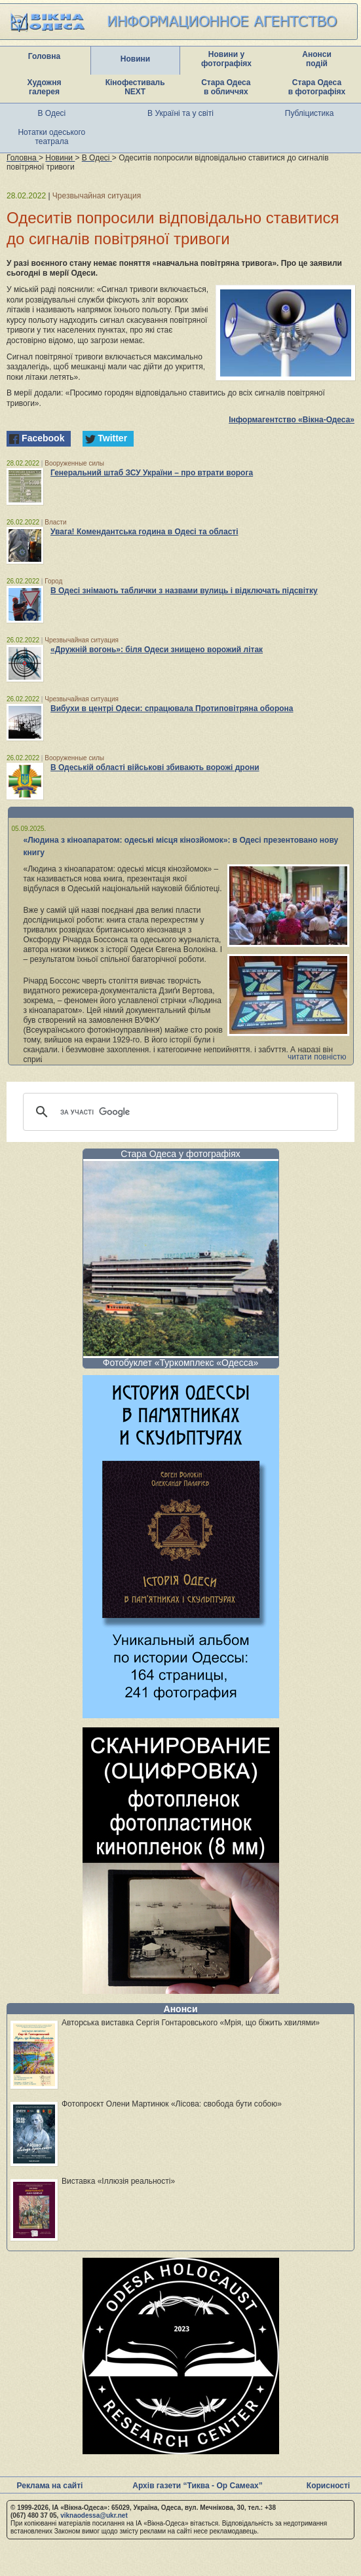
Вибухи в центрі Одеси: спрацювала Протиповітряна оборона (172, 708)
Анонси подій (317, 59)
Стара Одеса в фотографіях (317, 87)
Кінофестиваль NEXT (135, 87)
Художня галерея (45, 87)
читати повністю (317, 1056)
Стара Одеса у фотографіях (180, 1154)
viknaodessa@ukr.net (94, 2515)
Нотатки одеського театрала (51, 137)
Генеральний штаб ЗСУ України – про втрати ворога (151, 472)
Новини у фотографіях (226, 59)
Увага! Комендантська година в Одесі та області (144, 531)
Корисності (328, 2485)
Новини (135, 59)
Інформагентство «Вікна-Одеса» (291, 419)
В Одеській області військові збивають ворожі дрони (154, 767)
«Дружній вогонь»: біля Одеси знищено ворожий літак (156, 649)
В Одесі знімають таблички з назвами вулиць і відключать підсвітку (184, 590)
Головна (44, 56)
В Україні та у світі (180, 113)
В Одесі (52, 113)
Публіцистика (309, 113)
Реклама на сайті (50, 2485)
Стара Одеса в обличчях (225, 87)
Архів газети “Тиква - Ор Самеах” (197, 2485)
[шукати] (178, 1112)
